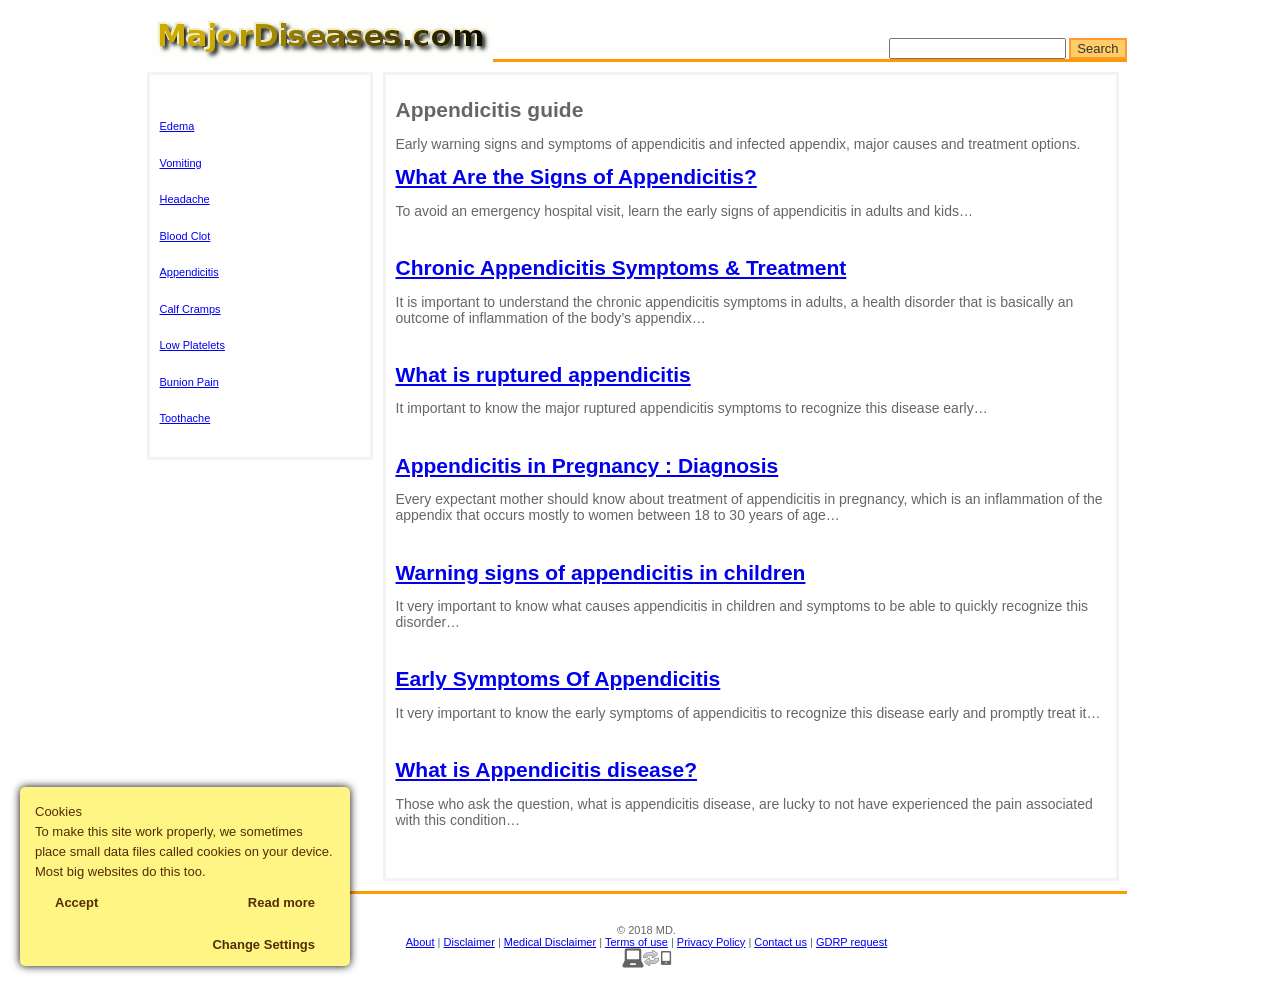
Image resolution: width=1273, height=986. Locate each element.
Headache (185, 199)
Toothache (185, 418)
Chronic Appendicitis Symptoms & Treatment (621, 267)
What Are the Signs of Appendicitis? (576, 176)
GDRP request (851, 942)
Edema (177, 126)
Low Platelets (192, 345)
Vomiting (181, 163)
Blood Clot (185, 236)
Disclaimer (469, 942)
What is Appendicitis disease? (546, 769)
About (420, 942)
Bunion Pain (189, 382)
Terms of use (636, 942)
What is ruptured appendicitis (543, 374)
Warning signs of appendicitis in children (601, 572)
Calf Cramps (190, 309)
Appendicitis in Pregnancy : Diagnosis (587, 465)
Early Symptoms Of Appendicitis (558, 678)
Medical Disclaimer (550, 942)
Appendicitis (189, 272)
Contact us (780, 942)
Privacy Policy (711, 942)
